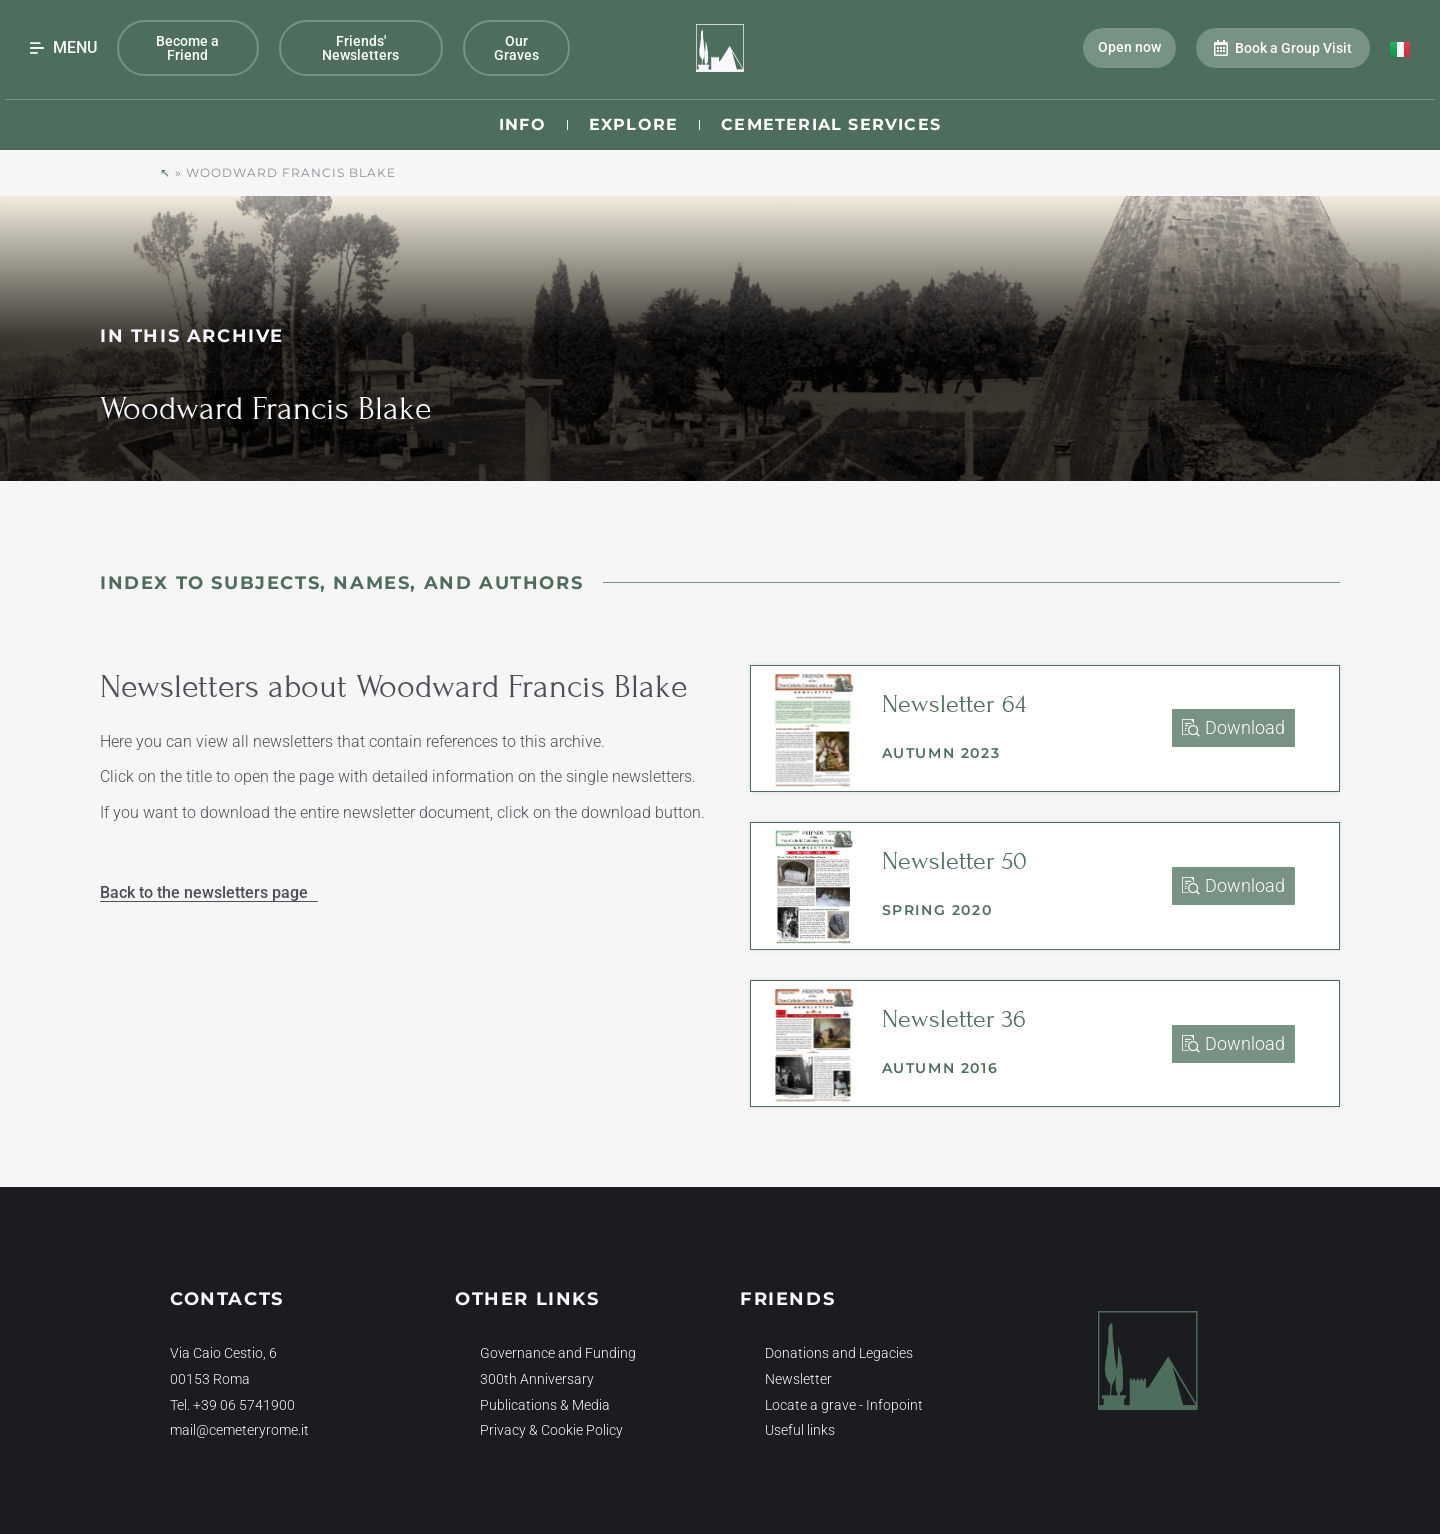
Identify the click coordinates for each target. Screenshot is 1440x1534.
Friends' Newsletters (360, 48)
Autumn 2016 (940, 1068)
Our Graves (516, 48)
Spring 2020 (937, 910)
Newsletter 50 (954, 861)
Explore (633, 124)
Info (522, 124)
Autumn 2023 (941, 753)
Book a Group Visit (1283, 48)
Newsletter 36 (954, 1019)
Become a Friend (187, 48)
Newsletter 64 (954, 704)
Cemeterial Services (831, 124)
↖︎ (165, 172)
